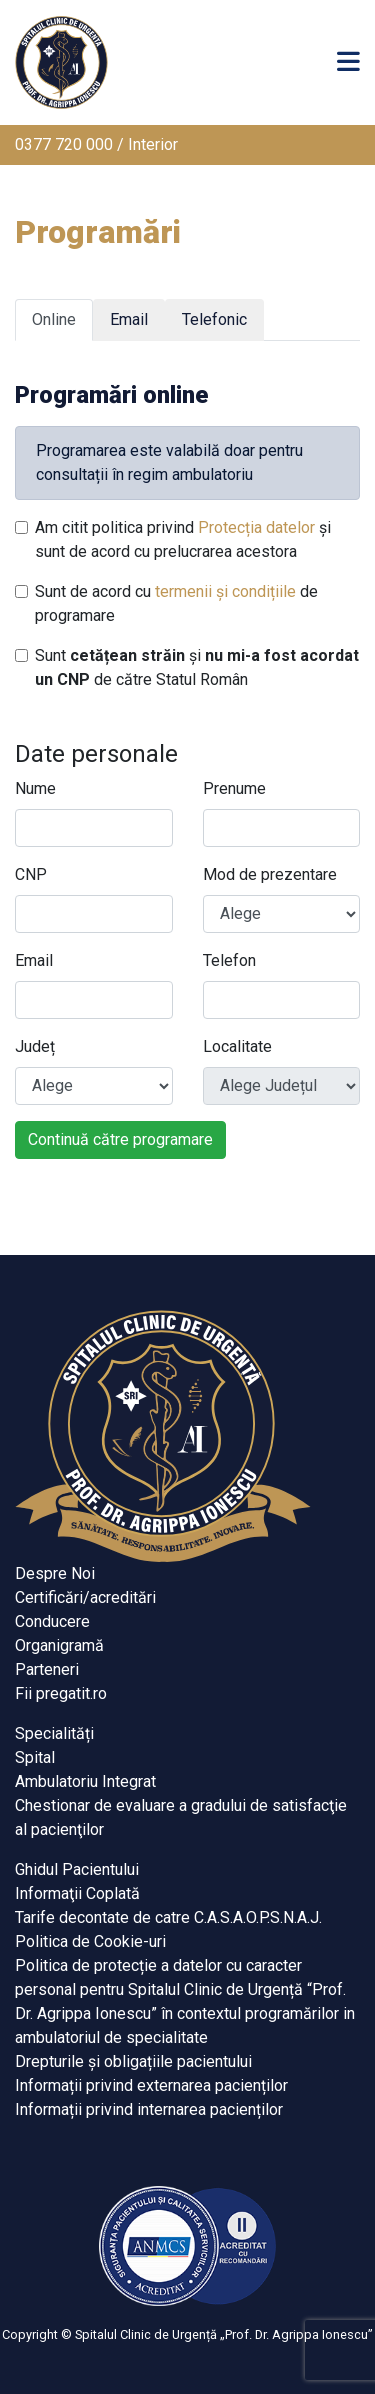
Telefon (229, 960)
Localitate (237, 1046)
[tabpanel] (187, 758)
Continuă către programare (120, 1139)
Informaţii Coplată (77, 1893)
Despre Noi (55, 1573)
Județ (35, 1046)
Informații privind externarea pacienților (151, 2085)
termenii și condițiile (225, 591)
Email (34, 960)
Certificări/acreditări (85, 1597)
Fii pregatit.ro (61, 1693)
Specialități (54, 1733)
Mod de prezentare (270, 874)
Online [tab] (54, 319)
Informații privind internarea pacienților (149, 2109)
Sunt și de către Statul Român (197, 667)
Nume (35, 788)
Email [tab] (129, 319)
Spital (35, 1757)
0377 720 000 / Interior (96, 144)
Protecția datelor (256, 527)
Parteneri (47, 1669)
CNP (31, 874)
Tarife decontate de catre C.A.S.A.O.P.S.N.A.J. (168, 1917)
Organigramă (59, 1645)
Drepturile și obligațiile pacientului (133, 2061)
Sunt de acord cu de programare (176, 603)
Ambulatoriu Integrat (85, 1781)
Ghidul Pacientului (77, 1869)
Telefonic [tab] (214, 319)
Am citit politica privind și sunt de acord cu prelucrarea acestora (183, 539)
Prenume (234, 788)
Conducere (52, 1621)
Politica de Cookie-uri (90, 1941)
